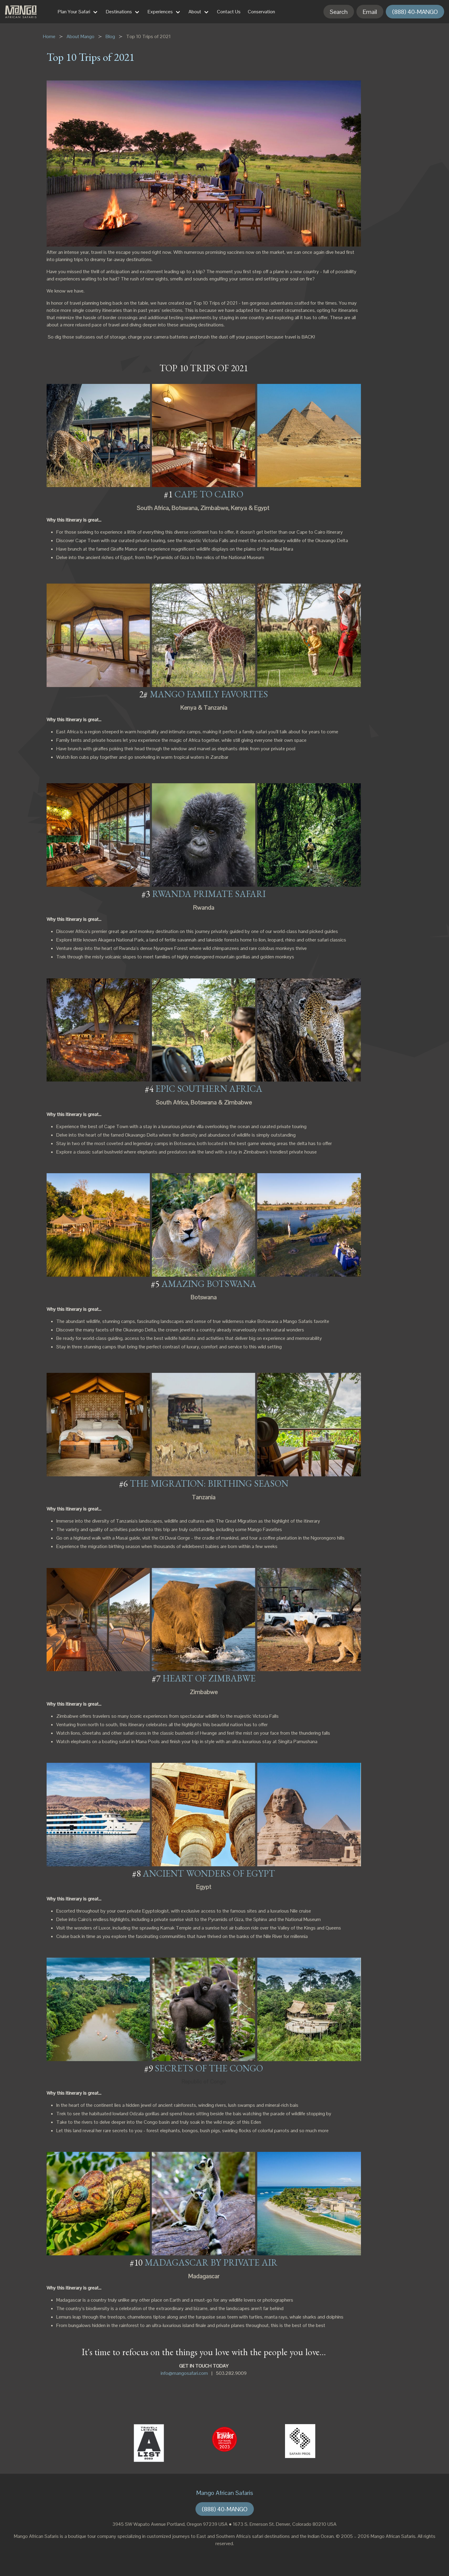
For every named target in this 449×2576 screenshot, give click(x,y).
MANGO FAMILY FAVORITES (209, 694)
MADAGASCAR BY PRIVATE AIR (211, 2262)
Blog (110, 36)
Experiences (160, 11)
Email (370, 12)
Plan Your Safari (74, 11)
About (194, 11)
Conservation (261, 11)
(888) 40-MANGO (415, 12)
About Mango (80, 36)
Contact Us (229, 11)
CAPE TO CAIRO (209, 494)
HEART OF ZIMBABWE (209, 1678)
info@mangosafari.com (184, 2373)
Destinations (119, 11)
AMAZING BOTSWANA (209, 1284)
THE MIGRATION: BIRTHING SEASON (209, 1483)
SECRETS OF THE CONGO (209, 2068)
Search (339, 12)
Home (49, 36)
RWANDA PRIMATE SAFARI (209, 894)
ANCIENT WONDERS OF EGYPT (209, 1873)
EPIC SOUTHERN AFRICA (209, 1089)
